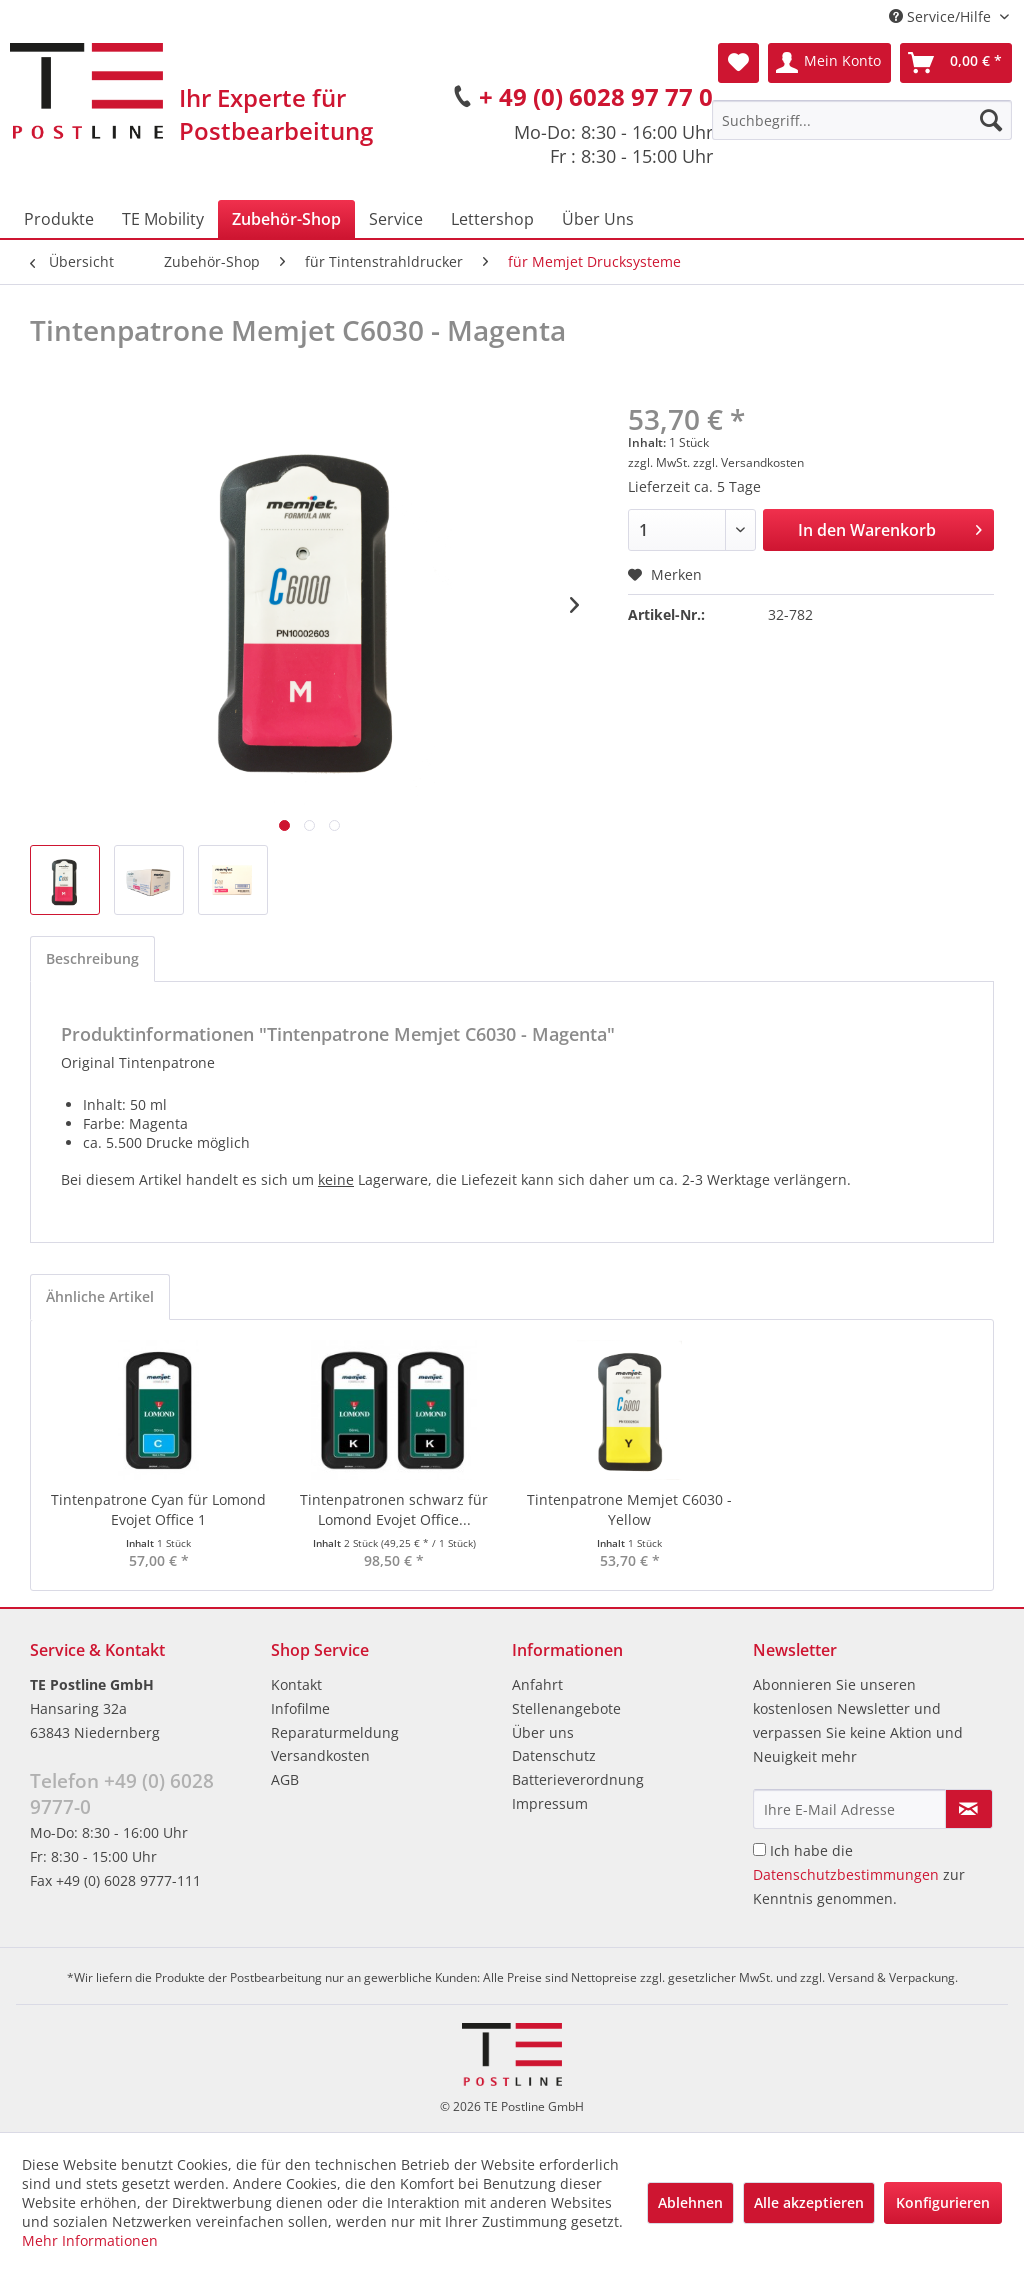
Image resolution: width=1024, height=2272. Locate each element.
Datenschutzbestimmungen (846, 1874)
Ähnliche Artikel (100, 1296)
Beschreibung (92, 958)
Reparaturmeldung (335, 1732)
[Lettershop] (492, 219)
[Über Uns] (598, 219)
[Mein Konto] (829, 63)
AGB (285, 1779)
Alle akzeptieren (809, 2202)
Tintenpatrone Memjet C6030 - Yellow (629, 1509)
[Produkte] (59, 219)
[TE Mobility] (163, 219)
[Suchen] (991, 120)
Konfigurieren (943, 2202)
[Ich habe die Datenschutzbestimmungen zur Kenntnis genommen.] (759, 1849)
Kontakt (296, 1684)
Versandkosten (320, 1755)
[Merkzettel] (738, 63)
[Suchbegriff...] (862, 120)
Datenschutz (554, 1755)
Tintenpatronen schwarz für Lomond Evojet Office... (394, 1509)
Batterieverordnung (578, 1779)
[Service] (396, 219)
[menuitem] (862, 120)
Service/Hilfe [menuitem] (942, 16)
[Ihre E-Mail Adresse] (849, 1809)
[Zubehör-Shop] (286, 219)
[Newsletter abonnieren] (969, 1809)
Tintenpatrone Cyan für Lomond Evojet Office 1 (158, 1509)
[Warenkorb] (956, 63)
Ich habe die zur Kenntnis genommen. (859, 1874)
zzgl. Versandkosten (748, 462)
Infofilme (300, 1708)
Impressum (550, 1803)
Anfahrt (537, 1684)
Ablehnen (690, 2202)
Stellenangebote (566, 1708)
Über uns (543, 1732)
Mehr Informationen (90, 2240)
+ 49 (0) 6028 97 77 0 (596, 96)
